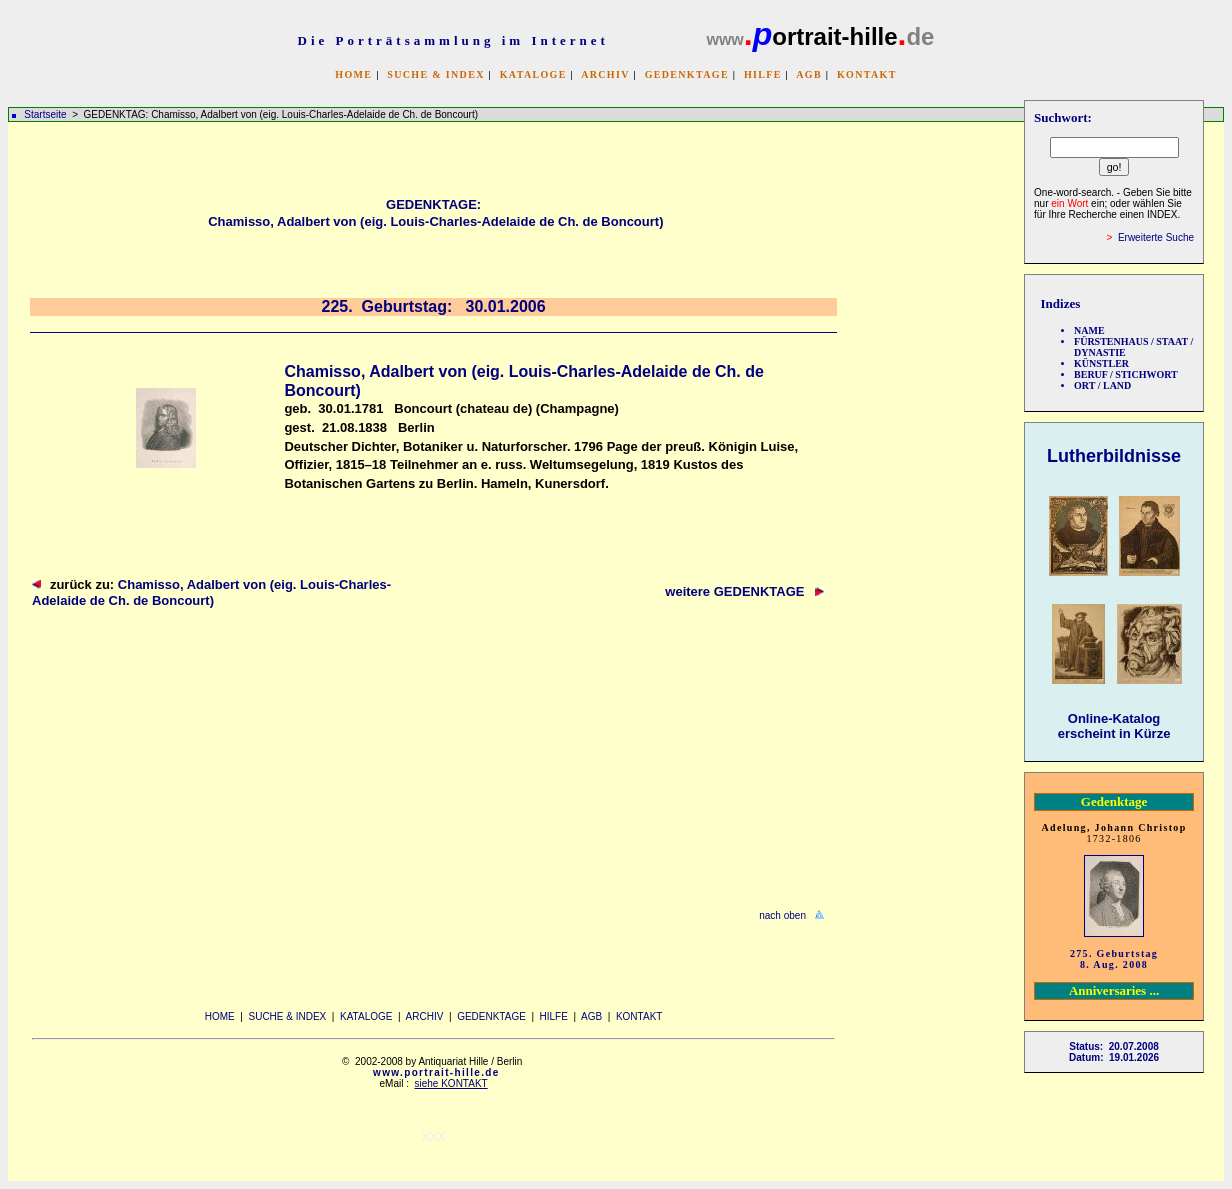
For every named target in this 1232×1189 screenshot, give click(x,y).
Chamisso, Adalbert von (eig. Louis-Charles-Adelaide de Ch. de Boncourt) (211, 592)
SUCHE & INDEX (435, 74)
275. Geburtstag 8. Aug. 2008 (1114, 959)
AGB (809, 74)
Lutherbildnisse (1114, 456)
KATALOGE (533, 74)
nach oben (782, 915)
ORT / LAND (1102, 385)
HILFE (763, 74)
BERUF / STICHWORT (1126, 374)
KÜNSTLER (1101, 363)
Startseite (45, 114)
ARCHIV (605, 74)
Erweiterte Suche (1156, 237)
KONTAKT (867, 74)
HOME (353, 74)
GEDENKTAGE (687, 74)
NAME (1089, 330)
